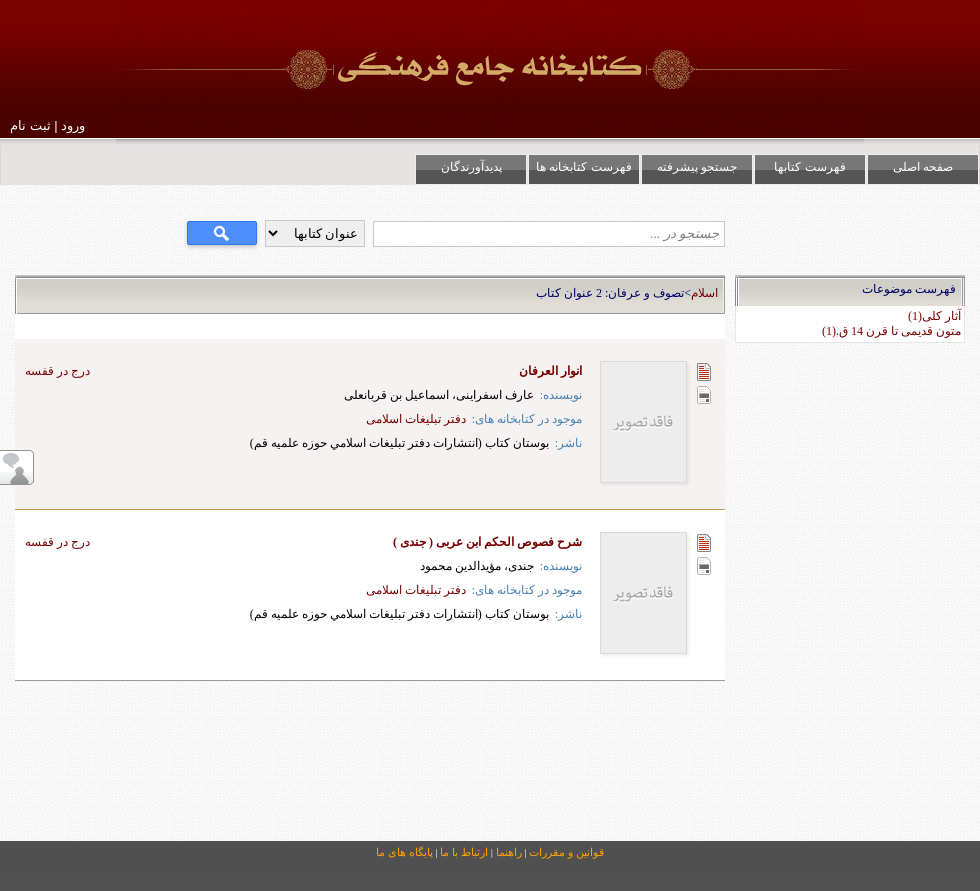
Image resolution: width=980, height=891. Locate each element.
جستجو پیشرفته (697, 167)
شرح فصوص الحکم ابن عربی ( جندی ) (487, 542)
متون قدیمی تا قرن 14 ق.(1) (891, 331)
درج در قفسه (57, 371)
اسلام (704, 293)
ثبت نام (30, 125)
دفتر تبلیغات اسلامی (416, 419)
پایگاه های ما (404, 852)
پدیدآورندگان (471, 167)
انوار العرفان (550, 371)
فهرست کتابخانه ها (584, 167)
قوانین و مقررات (566, 852)
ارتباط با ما (464, 852)
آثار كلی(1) (934, 316)
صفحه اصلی (923, 167)
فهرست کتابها (809, 167)
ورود (73, 125)
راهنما (509, 852)
